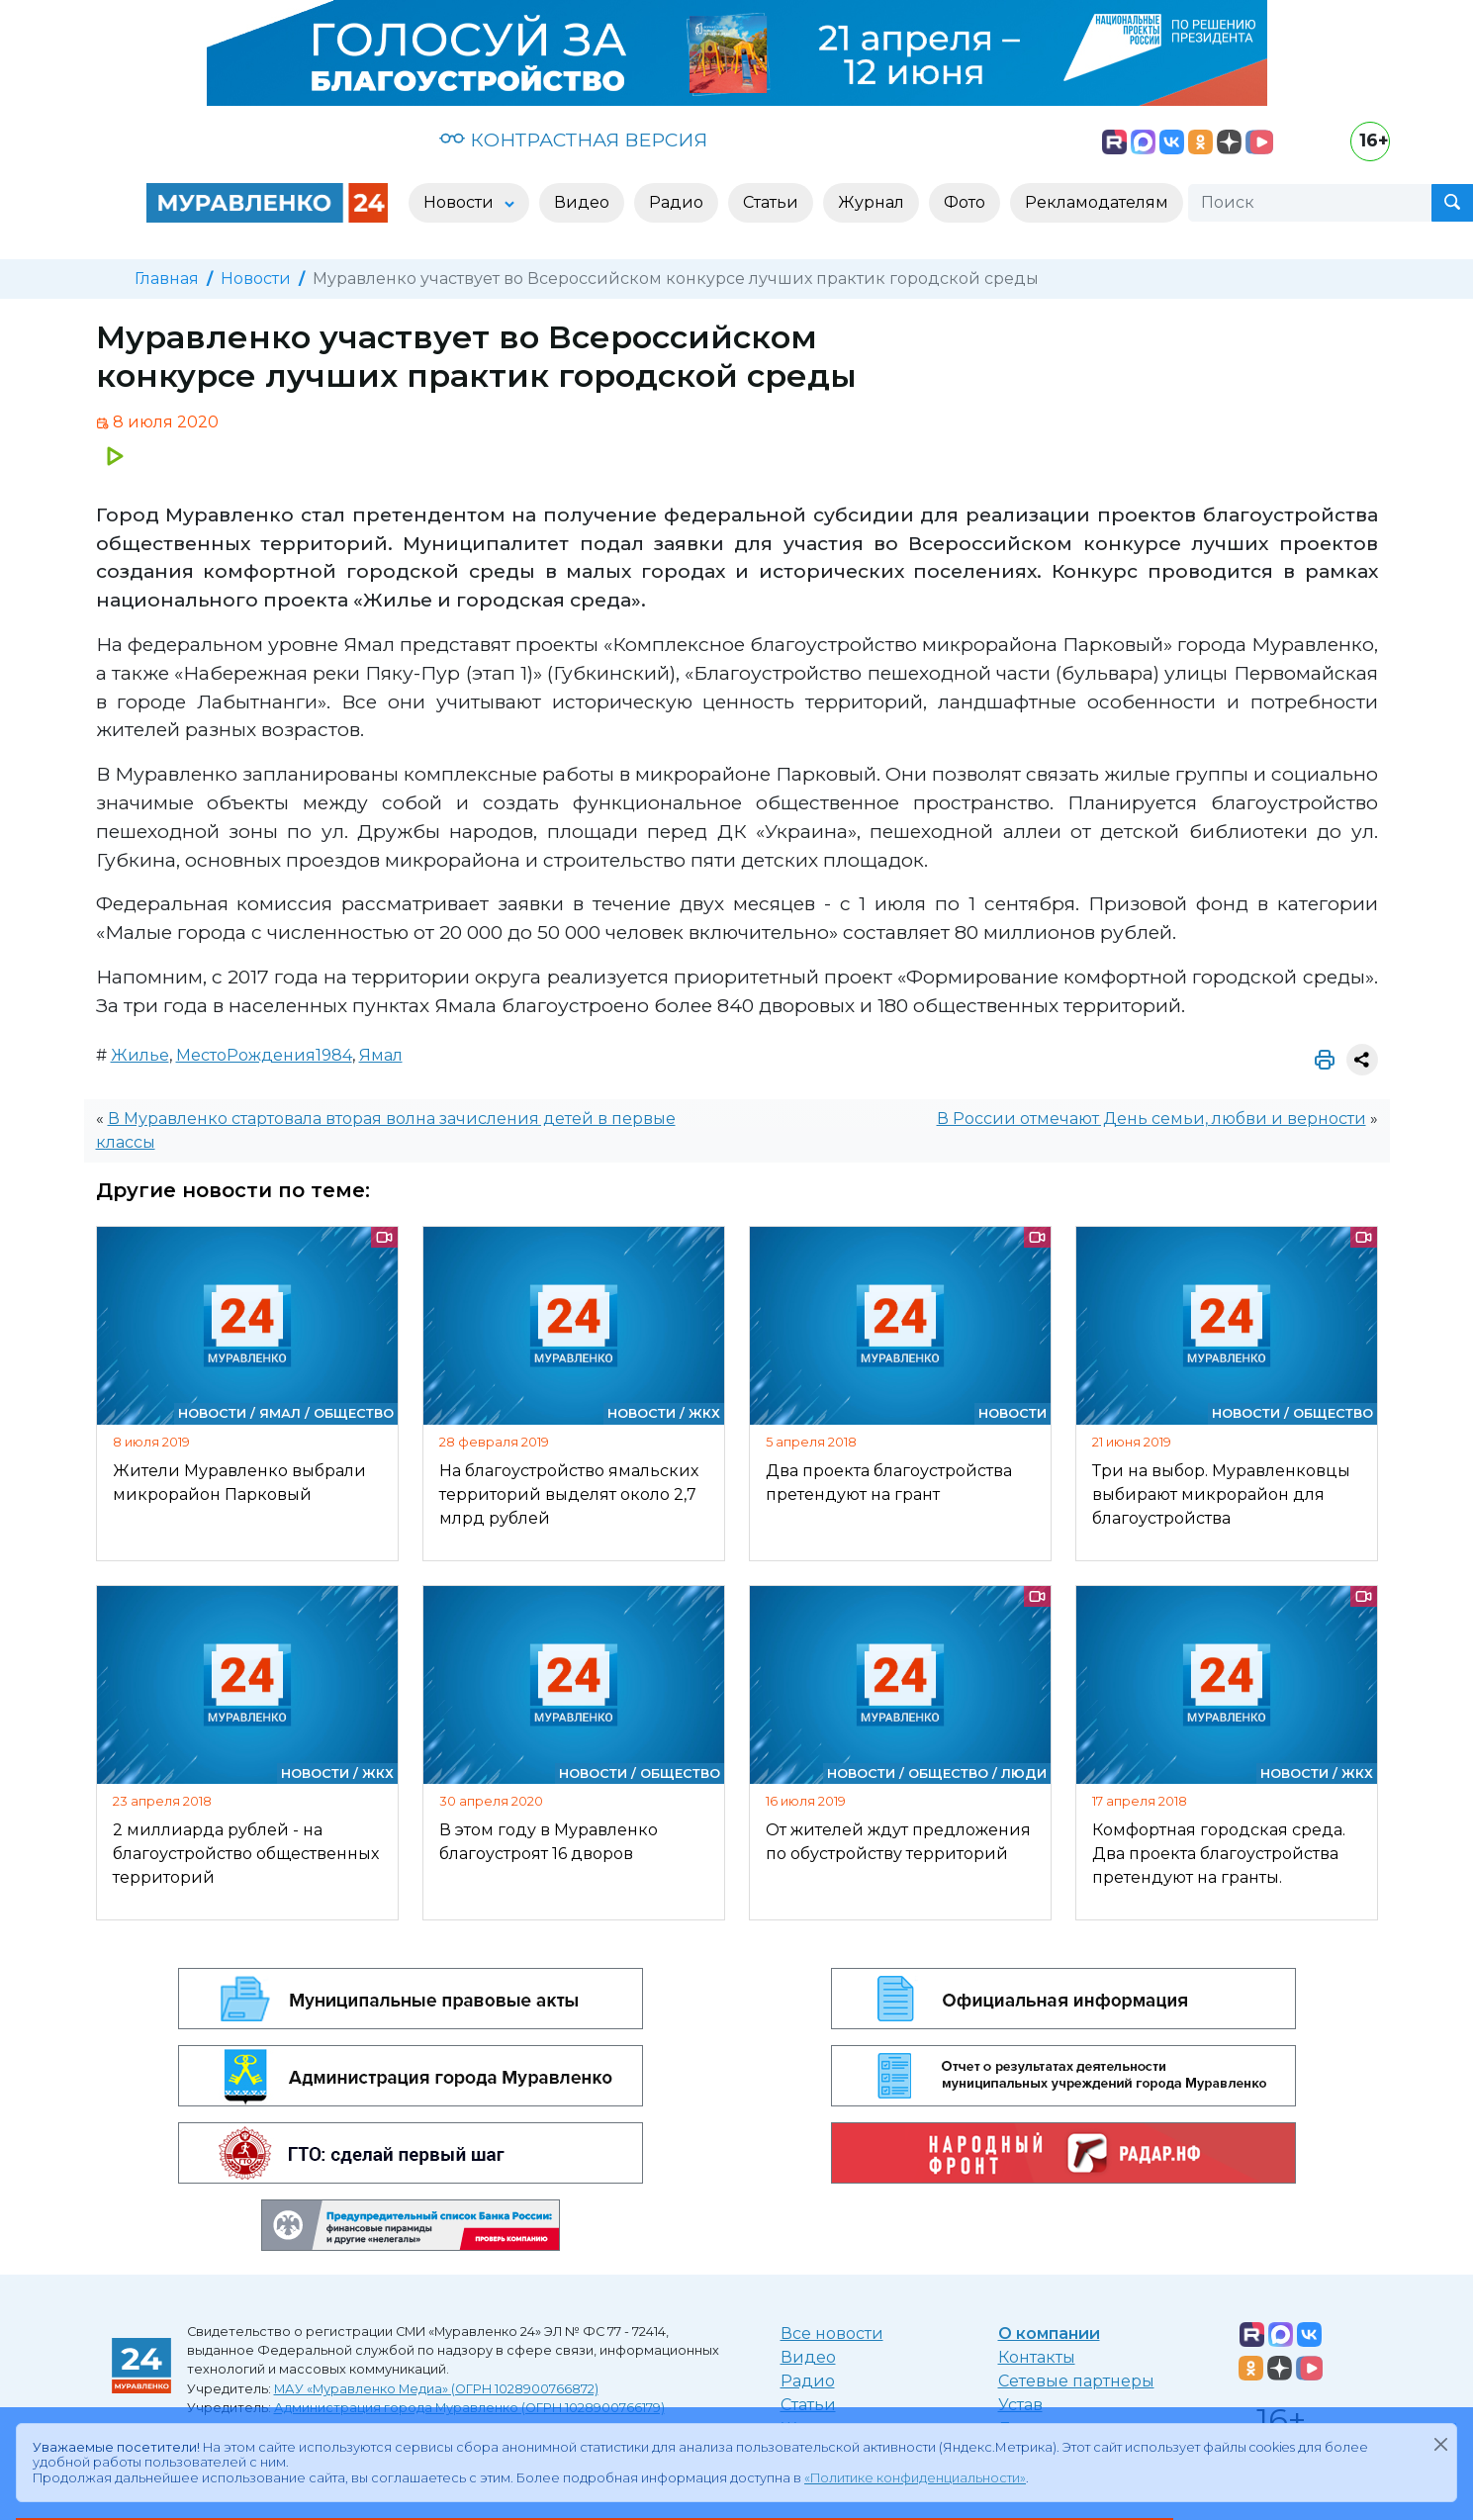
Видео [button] (581, 202)
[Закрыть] (1440, 2444)
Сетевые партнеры (1076, 2381)
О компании (1049, 2333)
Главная (167, 278)
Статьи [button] (770, 202)
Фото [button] (964, 202)
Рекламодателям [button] (1096, 202)
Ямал (381, 1055)
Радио (808, 2381)
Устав (1020, 2404)
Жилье (140, 1055)
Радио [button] (676, 202)
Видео (808, 2357)
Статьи (808, 2404)
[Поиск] (1309, 203)
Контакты (1036, 2357)
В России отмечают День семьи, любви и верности (1151, 1118)
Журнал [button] (871, 202)
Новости (256, 278)
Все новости (832, 2333)
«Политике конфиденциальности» (915, 2478)
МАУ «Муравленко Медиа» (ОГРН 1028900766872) (436, 2388)
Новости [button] (460, 202)
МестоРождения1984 (264, 1055)
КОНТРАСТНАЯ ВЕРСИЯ (573, 139)
